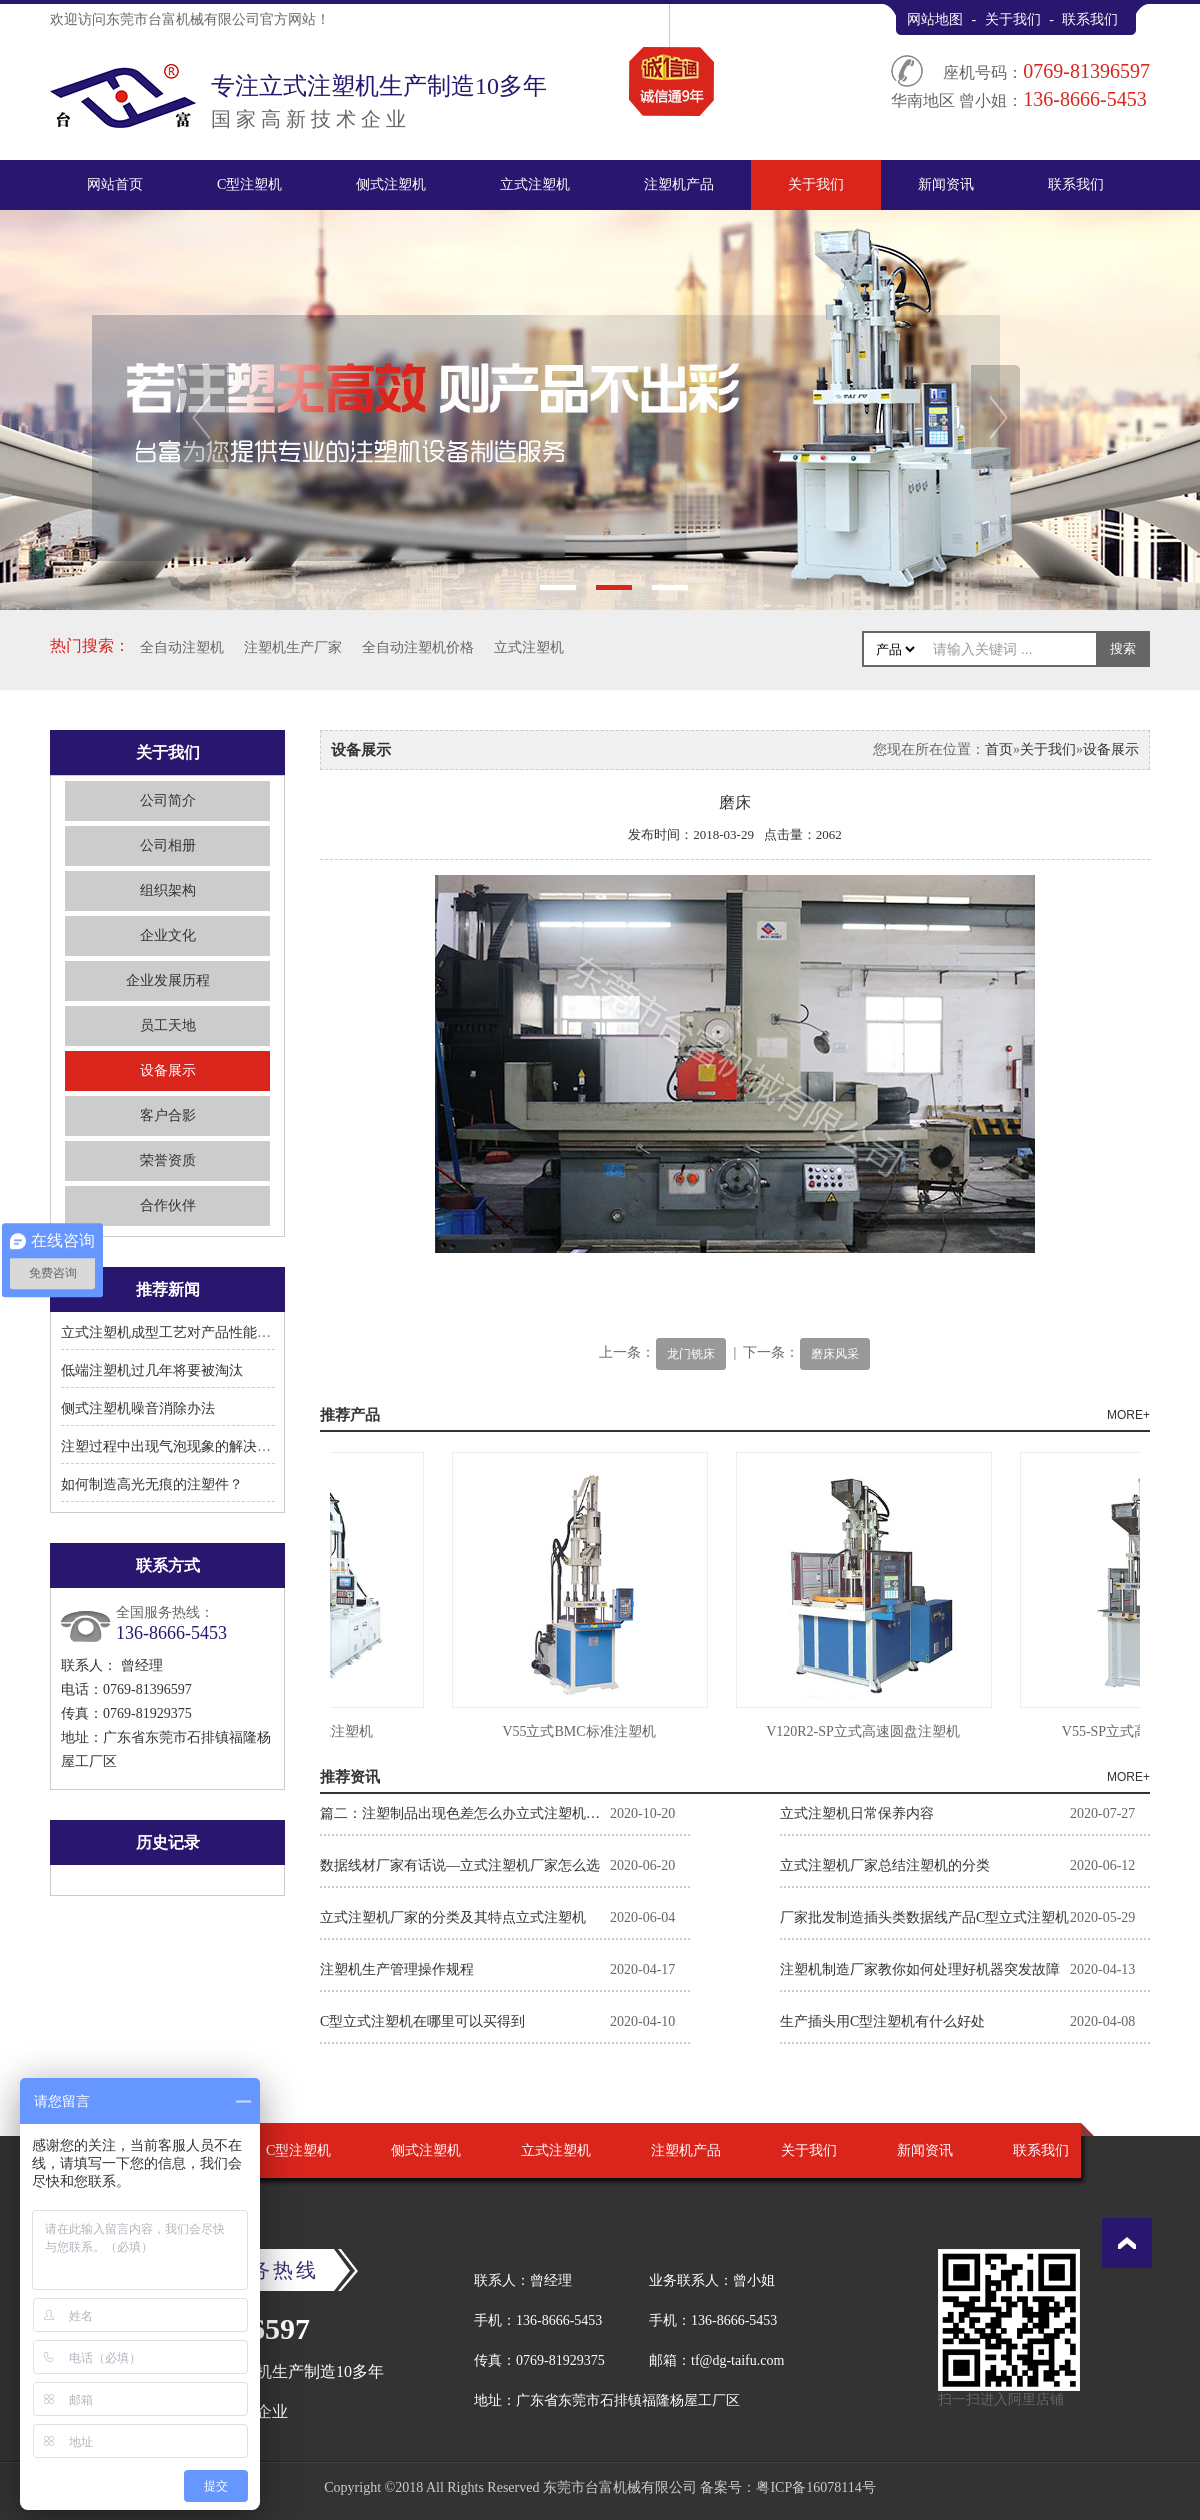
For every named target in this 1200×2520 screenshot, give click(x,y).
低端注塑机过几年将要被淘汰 (152, 1370)
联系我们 (1090, 19)
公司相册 (168, 845)
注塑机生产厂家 (293, 647)
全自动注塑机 (182, 647)
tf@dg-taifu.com (737, 2360)
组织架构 (168, 890)
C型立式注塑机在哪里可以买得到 (422, 2021)
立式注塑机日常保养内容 (857, 1813)
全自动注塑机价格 (418, 647)
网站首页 (115, 184)
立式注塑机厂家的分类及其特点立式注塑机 (453, 1917)
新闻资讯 (946, 184)
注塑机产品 (679, 184)
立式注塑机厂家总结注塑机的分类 (885, 1865)
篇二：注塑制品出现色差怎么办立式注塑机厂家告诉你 (465, 1813)
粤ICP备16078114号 (815, 2487)
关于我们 (1013, 19)
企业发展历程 (168, 980)
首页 (999, 749)
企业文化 (168, 935)
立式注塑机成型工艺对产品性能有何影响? (190, 1332)
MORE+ (1128, 1415)
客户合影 (168, 1115)
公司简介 (168, 800)
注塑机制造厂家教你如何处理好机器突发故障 (920, 1969)
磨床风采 (835, 1354)
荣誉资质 (168, 1160)
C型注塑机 (249, 184)
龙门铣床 (691, 1354)
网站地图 (935, 19)
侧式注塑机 (391, 184)
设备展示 (168, 1070)
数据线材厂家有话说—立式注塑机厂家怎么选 (460, 1865)
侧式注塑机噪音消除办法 (138, 1408)
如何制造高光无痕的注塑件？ (152, 1484)
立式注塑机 (535, 184)
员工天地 (168, 1025)
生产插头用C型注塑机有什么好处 (882, 2021)
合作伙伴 (168, 1205)
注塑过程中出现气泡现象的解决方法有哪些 (194, 1446)
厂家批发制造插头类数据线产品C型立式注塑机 (924, 1917)
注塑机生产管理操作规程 (397, 1969)
